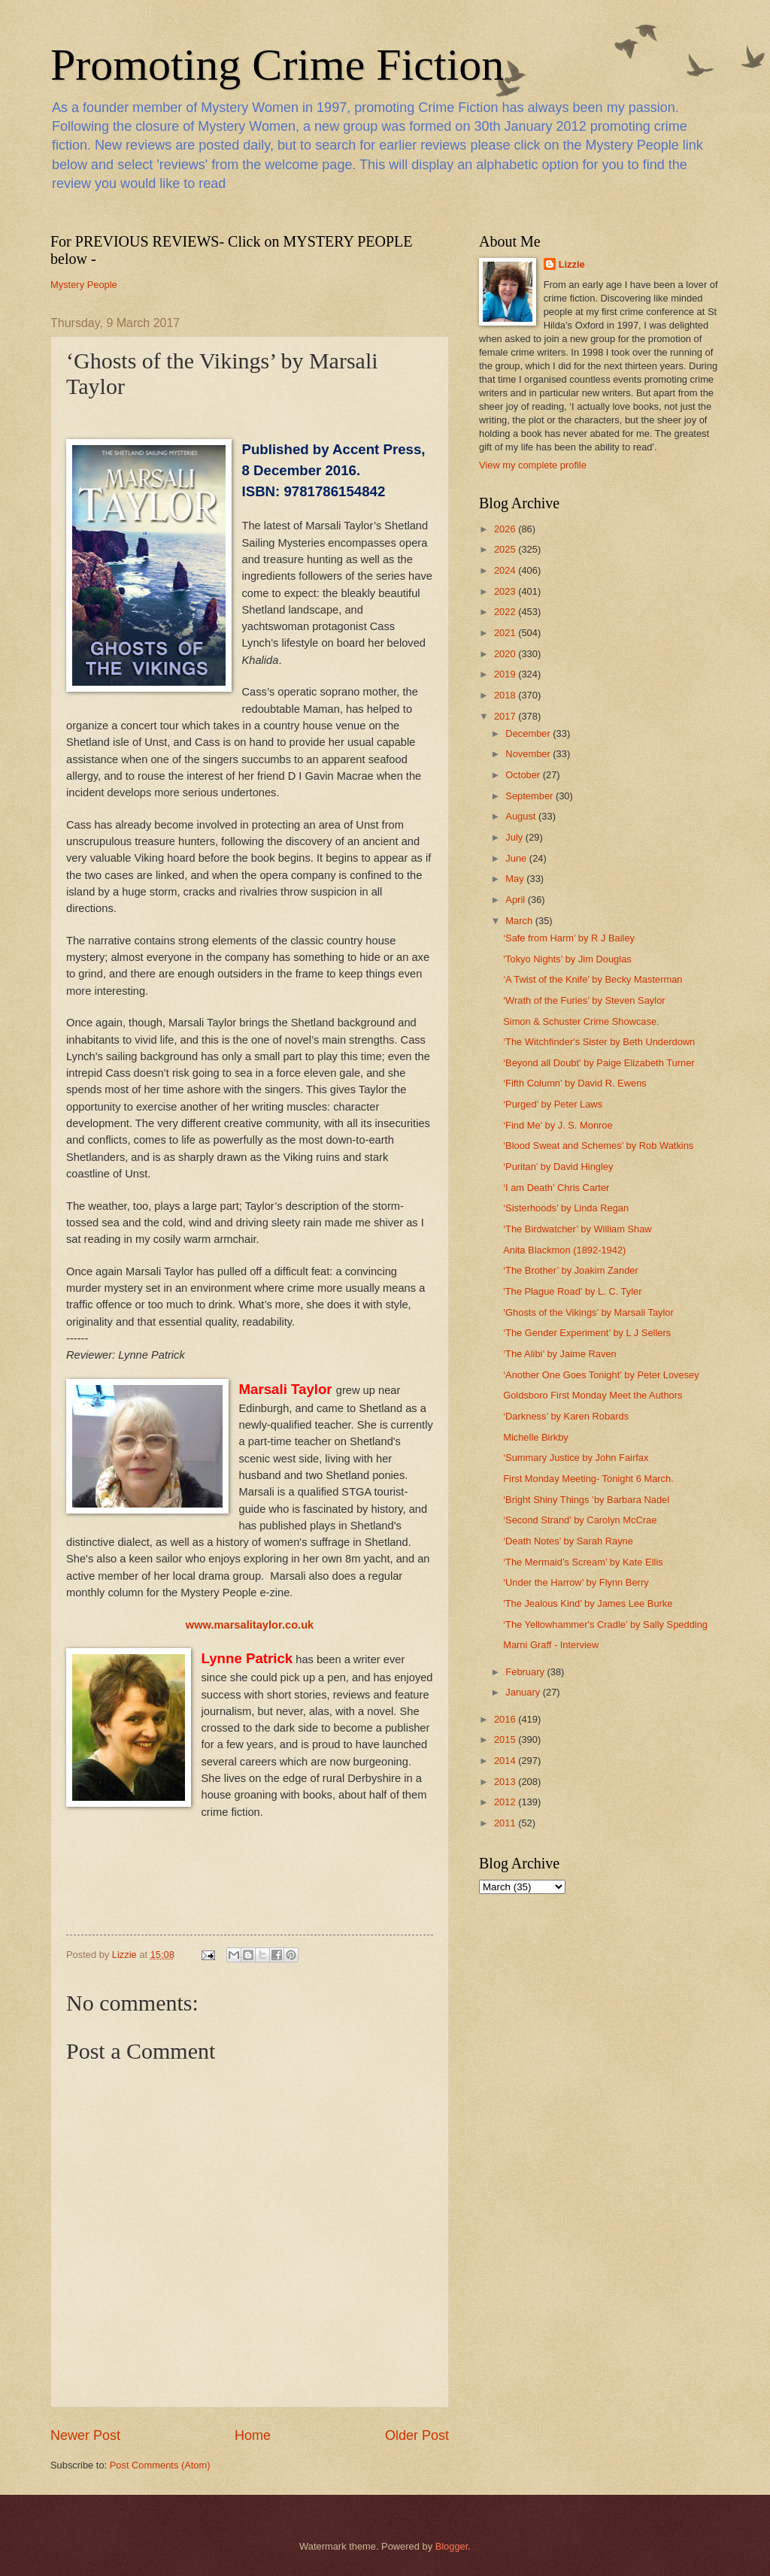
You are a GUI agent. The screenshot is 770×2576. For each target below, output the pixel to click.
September (530, 796)
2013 (506, 1781)
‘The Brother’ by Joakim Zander (570, 1270)
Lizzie (572, 264)
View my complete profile (533, 465)
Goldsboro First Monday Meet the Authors (592, 1395)
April (516, 899)
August (521, 816)
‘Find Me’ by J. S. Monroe (558, 1125)
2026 (506, 529)
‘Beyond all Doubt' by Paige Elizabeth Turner (598, 1062)
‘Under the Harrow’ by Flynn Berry (575, 1582)
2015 (506, 1739)
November (529, 753)
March (520, 920)
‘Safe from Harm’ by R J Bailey (569, 938)
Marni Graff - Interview (551, 1644)
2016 (506, 1719)
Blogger (451, 2546)
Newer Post (85, 2435)
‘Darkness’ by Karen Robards (566, 1416)
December (529, 733)
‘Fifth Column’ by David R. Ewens (575, 1083)
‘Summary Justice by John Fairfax (575, 1457)
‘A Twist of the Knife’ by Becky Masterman (592, 979)
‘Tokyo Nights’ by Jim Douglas (567, 959)
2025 (506, 549)
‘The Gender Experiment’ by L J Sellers (587, 1332)
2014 (506, 1760)
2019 (506, 674)
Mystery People (83, 284)
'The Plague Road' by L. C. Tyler (572, 1291)
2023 (506, 591)
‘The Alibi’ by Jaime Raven (560, 1353)
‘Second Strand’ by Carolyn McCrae (579, 1520)
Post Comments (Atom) (160, 2465)
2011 (506, 1823)
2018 (506, 695)
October (523, 774)
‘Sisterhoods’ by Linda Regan (566, 1208)
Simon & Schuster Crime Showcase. (581, 1021)
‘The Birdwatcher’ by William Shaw (577, 1229)
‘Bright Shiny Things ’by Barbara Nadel (586, 1499)
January (523, 1692)
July (515, 837)
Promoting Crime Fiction (277, 64)
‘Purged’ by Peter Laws (552, 1104)
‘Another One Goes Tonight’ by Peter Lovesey (601, 1374)
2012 (506, 1802)
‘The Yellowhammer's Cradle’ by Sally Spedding (605, 1624)
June (517, 858)
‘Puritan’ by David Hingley (558, 1166)
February (526, 1671)
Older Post (417, 2435)
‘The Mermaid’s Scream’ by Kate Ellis (583, 1562)
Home (253, 2435)
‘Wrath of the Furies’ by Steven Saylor (584, 1000)
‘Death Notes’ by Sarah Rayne (568, 1541)
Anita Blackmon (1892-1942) (564, 1250)
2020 (506, 653)
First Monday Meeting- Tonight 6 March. (588, 1478)
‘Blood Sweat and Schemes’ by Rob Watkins (598, 1145)
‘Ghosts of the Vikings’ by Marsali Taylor (588, 1312)
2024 (506, 570)
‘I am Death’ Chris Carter (556, 1187)
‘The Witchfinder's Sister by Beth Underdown (599, 1041)
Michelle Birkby (535, 1437)
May (515, 878)
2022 (506, 611)
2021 (506, 632)
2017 (506, 716)
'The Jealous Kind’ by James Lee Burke (587, 1603)
